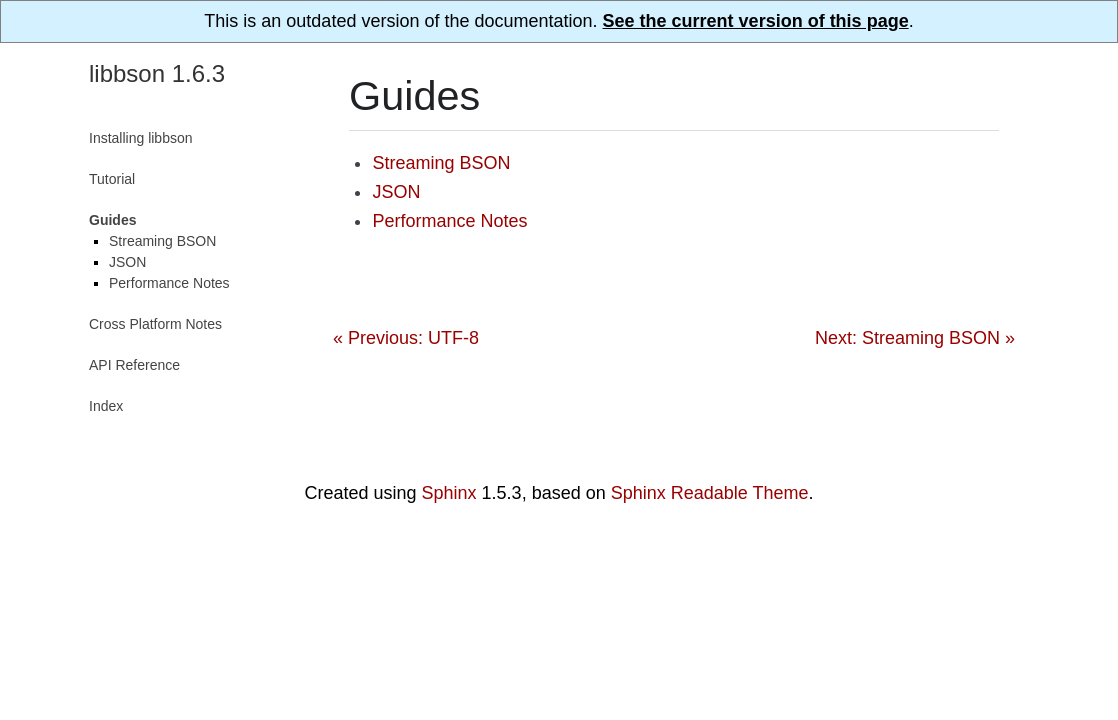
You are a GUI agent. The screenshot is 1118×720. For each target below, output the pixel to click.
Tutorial (112, 179)
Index (106, 406)
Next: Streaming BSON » (915, 338)
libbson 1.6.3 (157, 73)
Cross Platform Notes (155, 324)
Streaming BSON (441, 163)
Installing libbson (141, 138)
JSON (396, 192)
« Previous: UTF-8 (406, 338)
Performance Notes (449, 221)
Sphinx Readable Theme (710, 493)
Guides (112, 220)
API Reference (134, 365)
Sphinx (449, 493)
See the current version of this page (756, 21)
